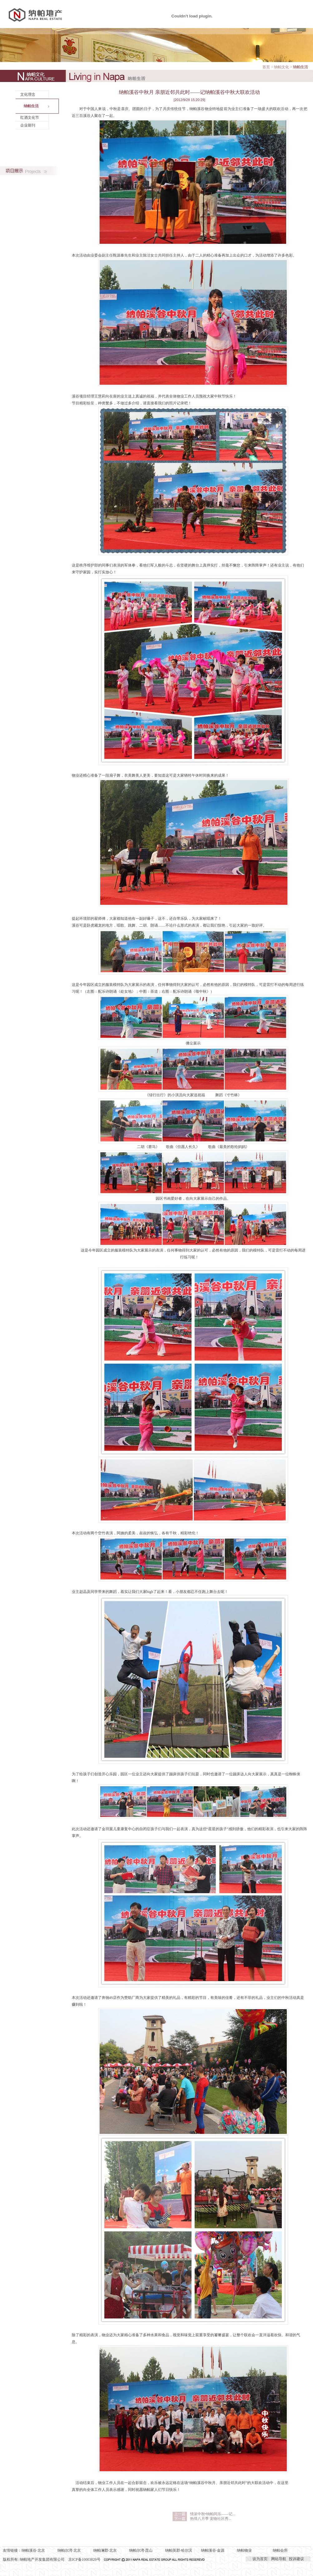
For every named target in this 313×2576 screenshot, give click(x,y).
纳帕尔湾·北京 (69, 2550)
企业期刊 (27, 125)
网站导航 (278, 2559)
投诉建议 (296, 2559)
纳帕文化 (281, 67)
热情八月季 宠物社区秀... (210, 2518)
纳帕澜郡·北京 (105, 2550)
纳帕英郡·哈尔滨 (178, 2550)
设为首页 (259, 2559)
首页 (266, 67)
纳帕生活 (31, 106)
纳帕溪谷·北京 (33, 2550)
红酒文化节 (29, 117)
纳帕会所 (280, 2550)
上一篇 (179, 2514)
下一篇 (179, 2518)
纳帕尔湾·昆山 (141, 2550)
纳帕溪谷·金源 (212, 2550)
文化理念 (27, 94)
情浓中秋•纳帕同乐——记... (212, 2514)
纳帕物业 (244, 2550)
